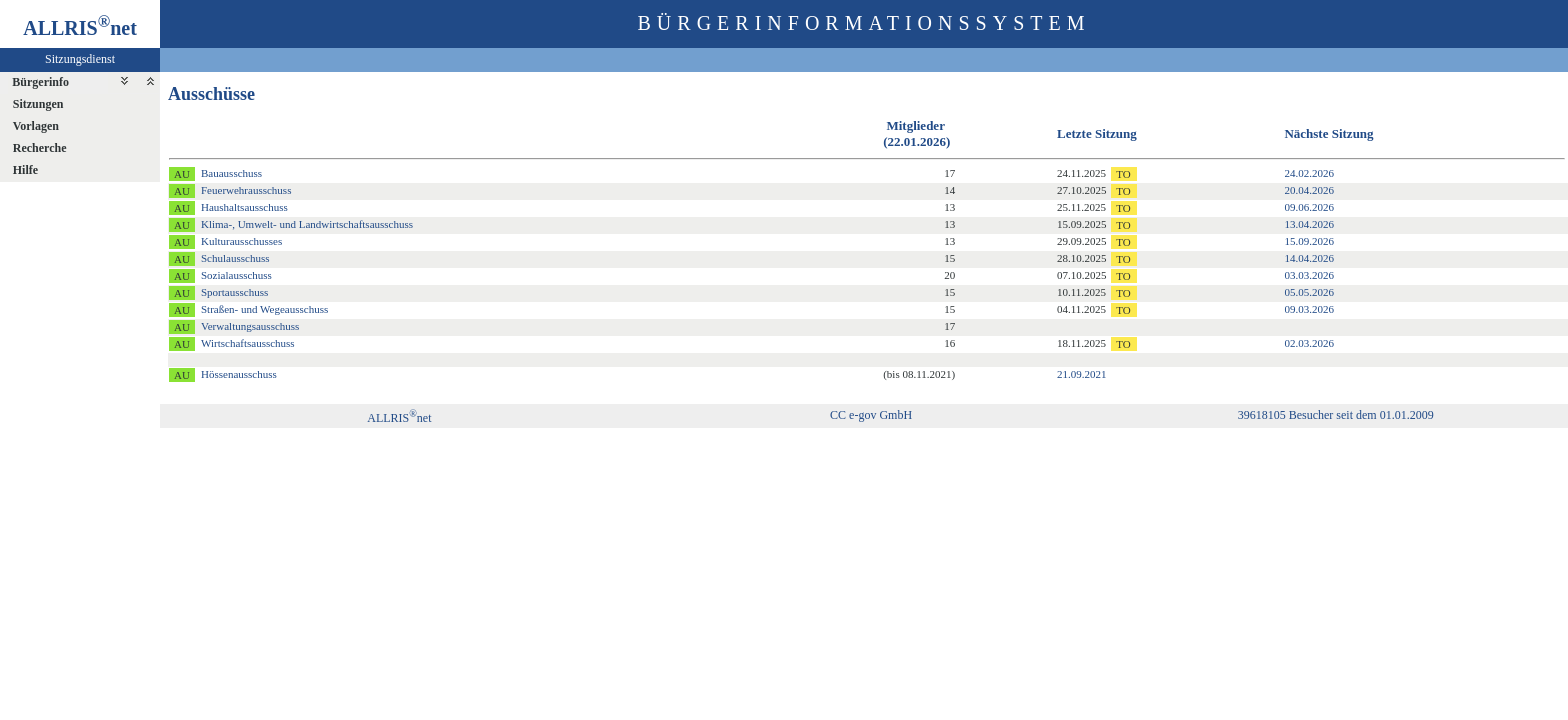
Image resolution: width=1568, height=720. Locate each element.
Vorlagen (36, 126)
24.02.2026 (1309, 173)
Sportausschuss (234, 292)
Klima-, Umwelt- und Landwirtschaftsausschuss (307, 224)
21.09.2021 (1082, 374)
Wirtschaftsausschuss (248, 343)
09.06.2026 (1309, 207)
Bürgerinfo (40, 82)
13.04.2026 (1309, 224)
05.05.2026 (1309, 292)
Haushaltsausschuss (244, 207)
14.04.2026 (1309, 258)
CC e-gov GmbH (871, 415)
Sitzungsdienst (80, 59)
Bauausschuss (231, 173)
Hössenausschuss (239, 374)
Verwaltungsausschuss (250, 326)
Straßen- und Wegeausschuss (264, 309)
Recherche (40, 148)
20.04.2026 (1309, 190)
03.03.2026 (1309, 275)
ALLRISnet (399, 418)
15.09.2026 (1309, 241)
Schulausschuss (235, 258)
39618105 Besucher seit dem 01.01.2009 (1336, 415)
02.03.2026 (1309, 343)
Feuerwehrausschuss (246, 190)
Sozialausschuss (236, 275)
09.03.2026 (1309, 309)
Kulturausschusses (241, 241)
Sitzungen (38, 104)
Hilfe (25, 170)
